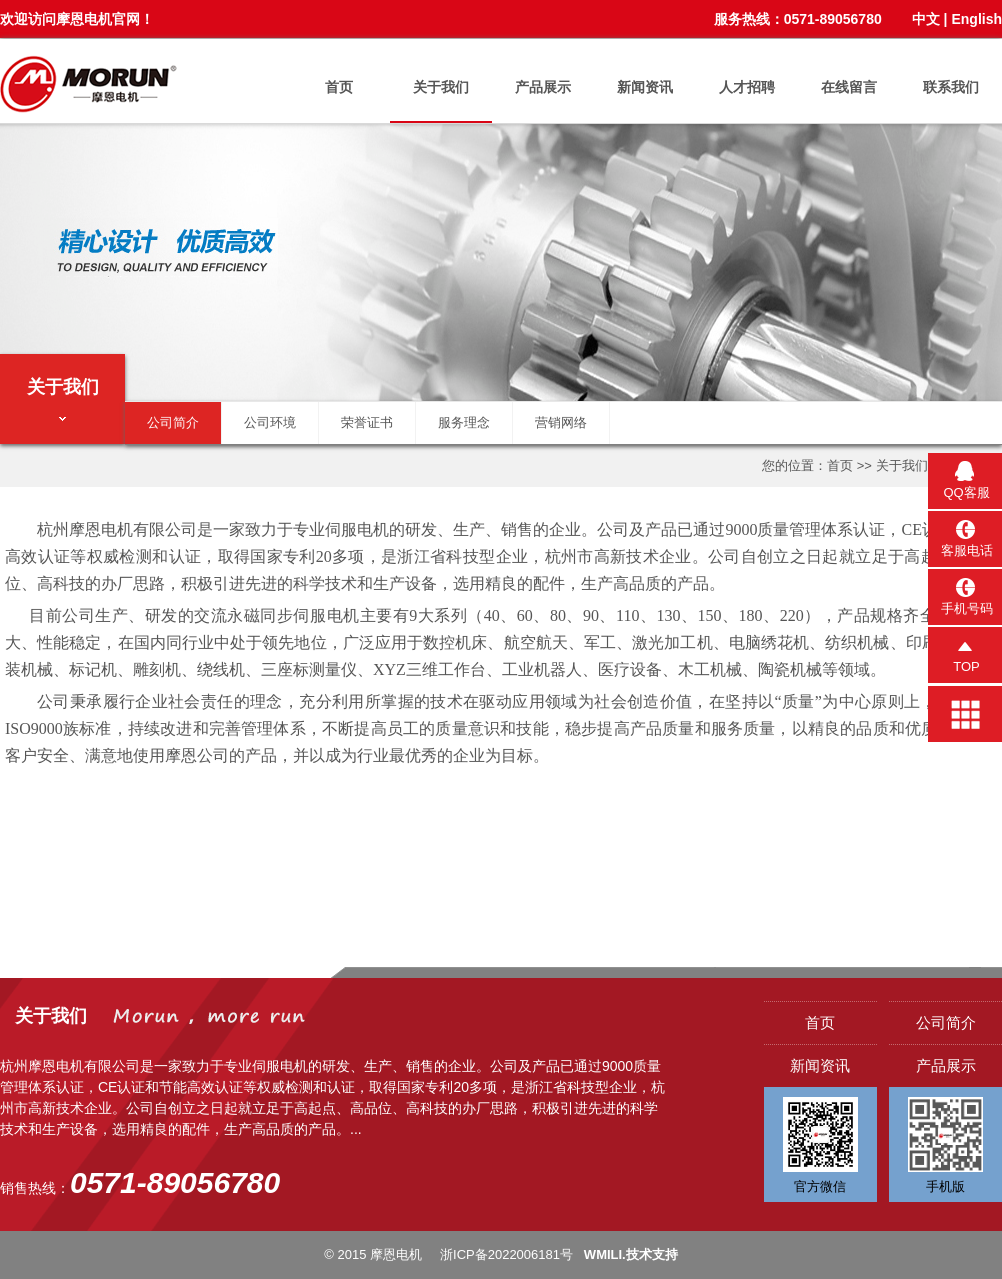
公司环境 (270, 422)
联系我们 (951, 87)
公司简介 (173, 422)
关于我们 (441, 87)
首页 (339, 87)
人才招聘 (747, 87)
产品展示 (543, 87)
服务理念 (464, 422)
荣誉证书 (367, 422)
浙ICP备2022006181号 (506, 1254)
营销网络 (561, 422)
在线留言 (849, 87)
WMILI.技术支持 (631, 1254)
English (976, 19)
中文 (926, 19)
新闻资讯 (645, 87)
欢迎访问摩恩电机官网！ (77, 19)
